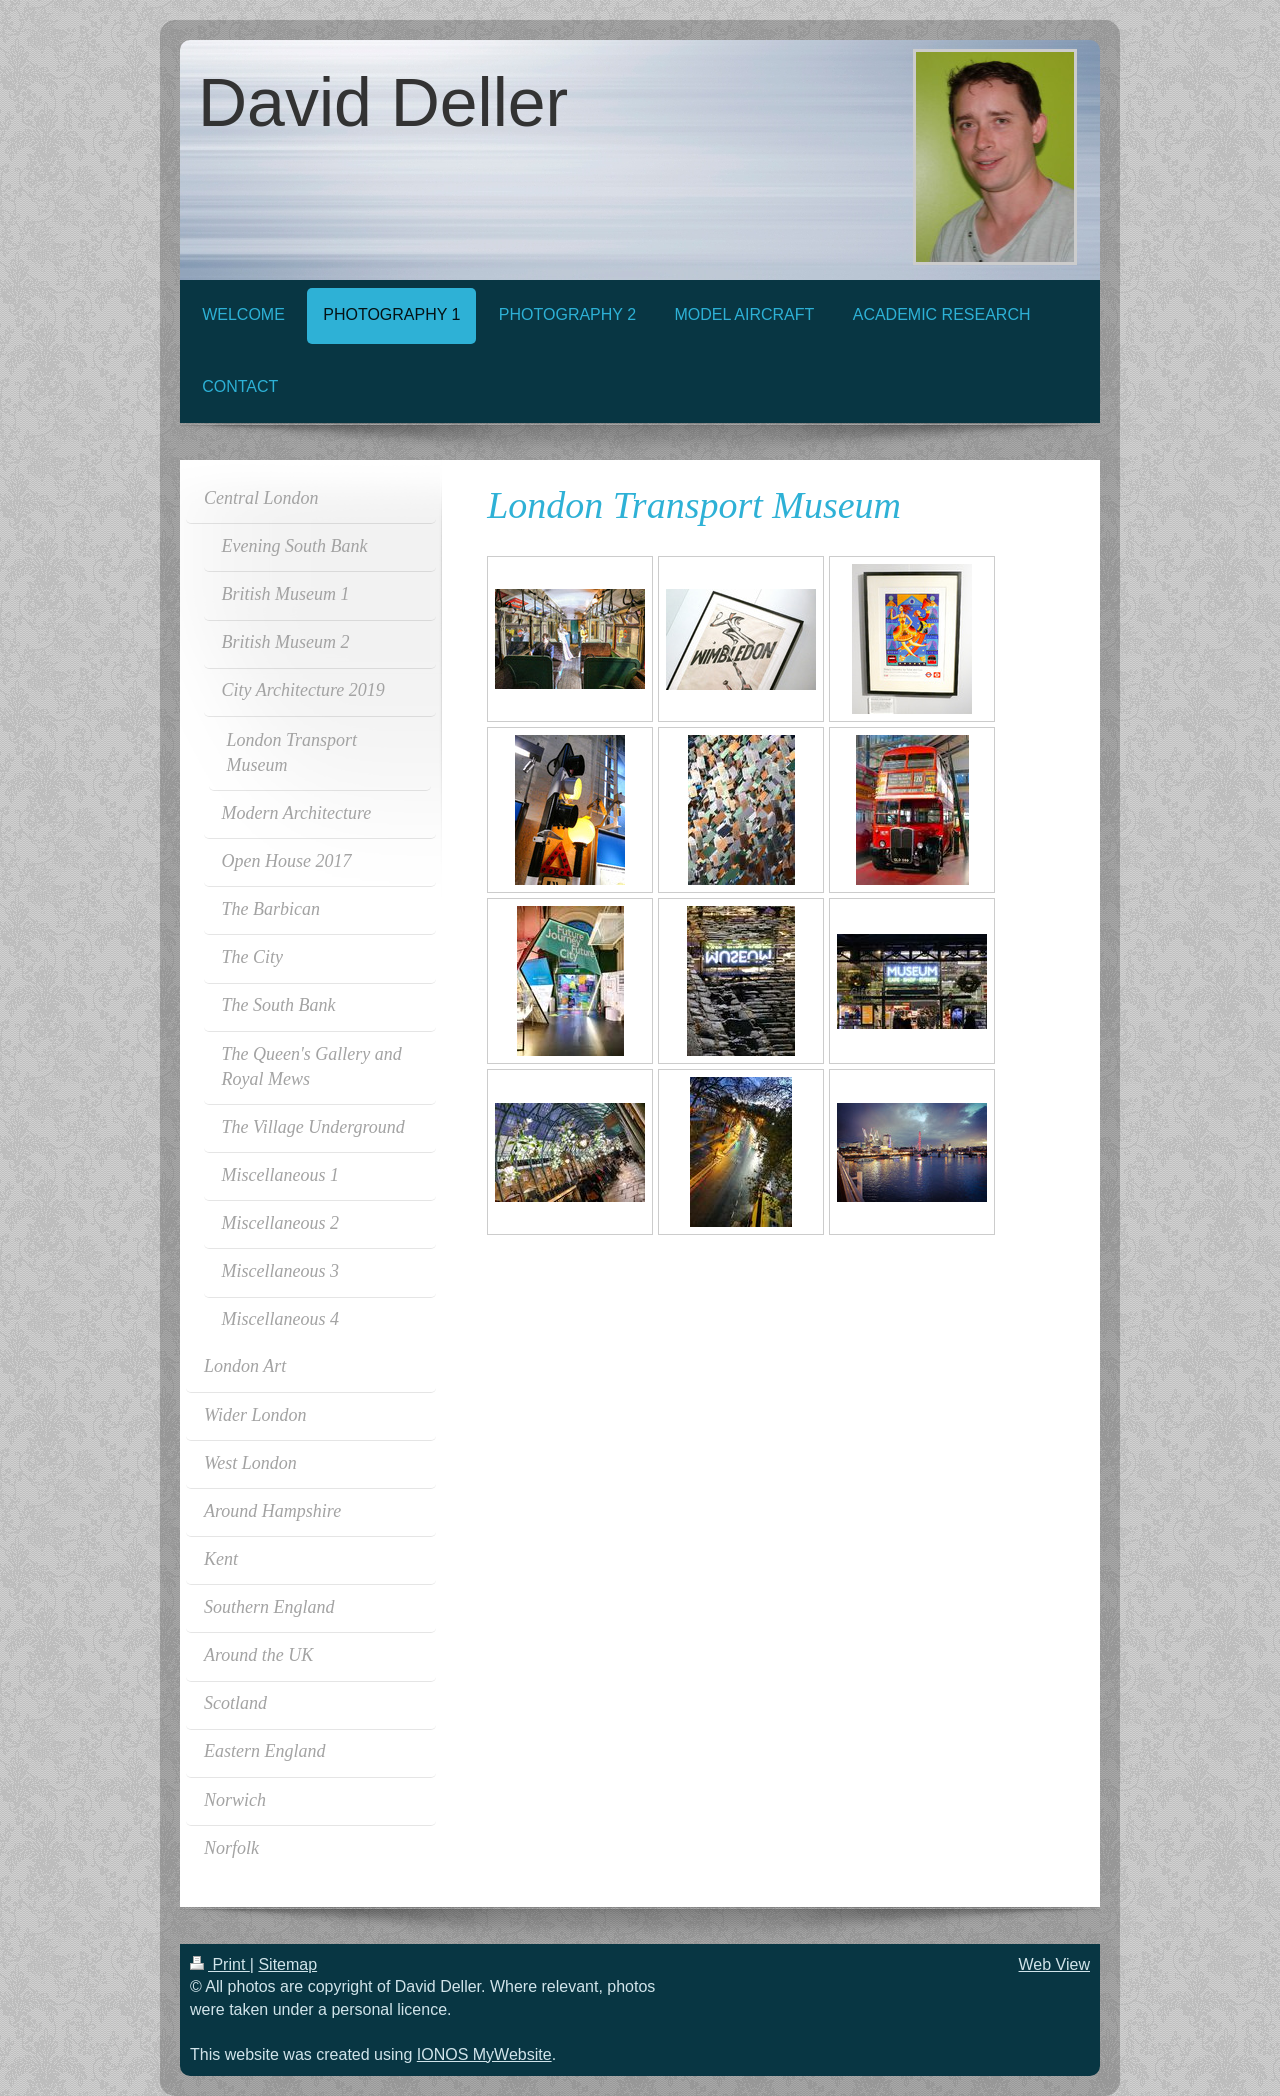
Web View (1054, 1964)
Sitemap (287, 1964)
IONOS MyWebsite (484, 2054)
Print (220, 1964)
